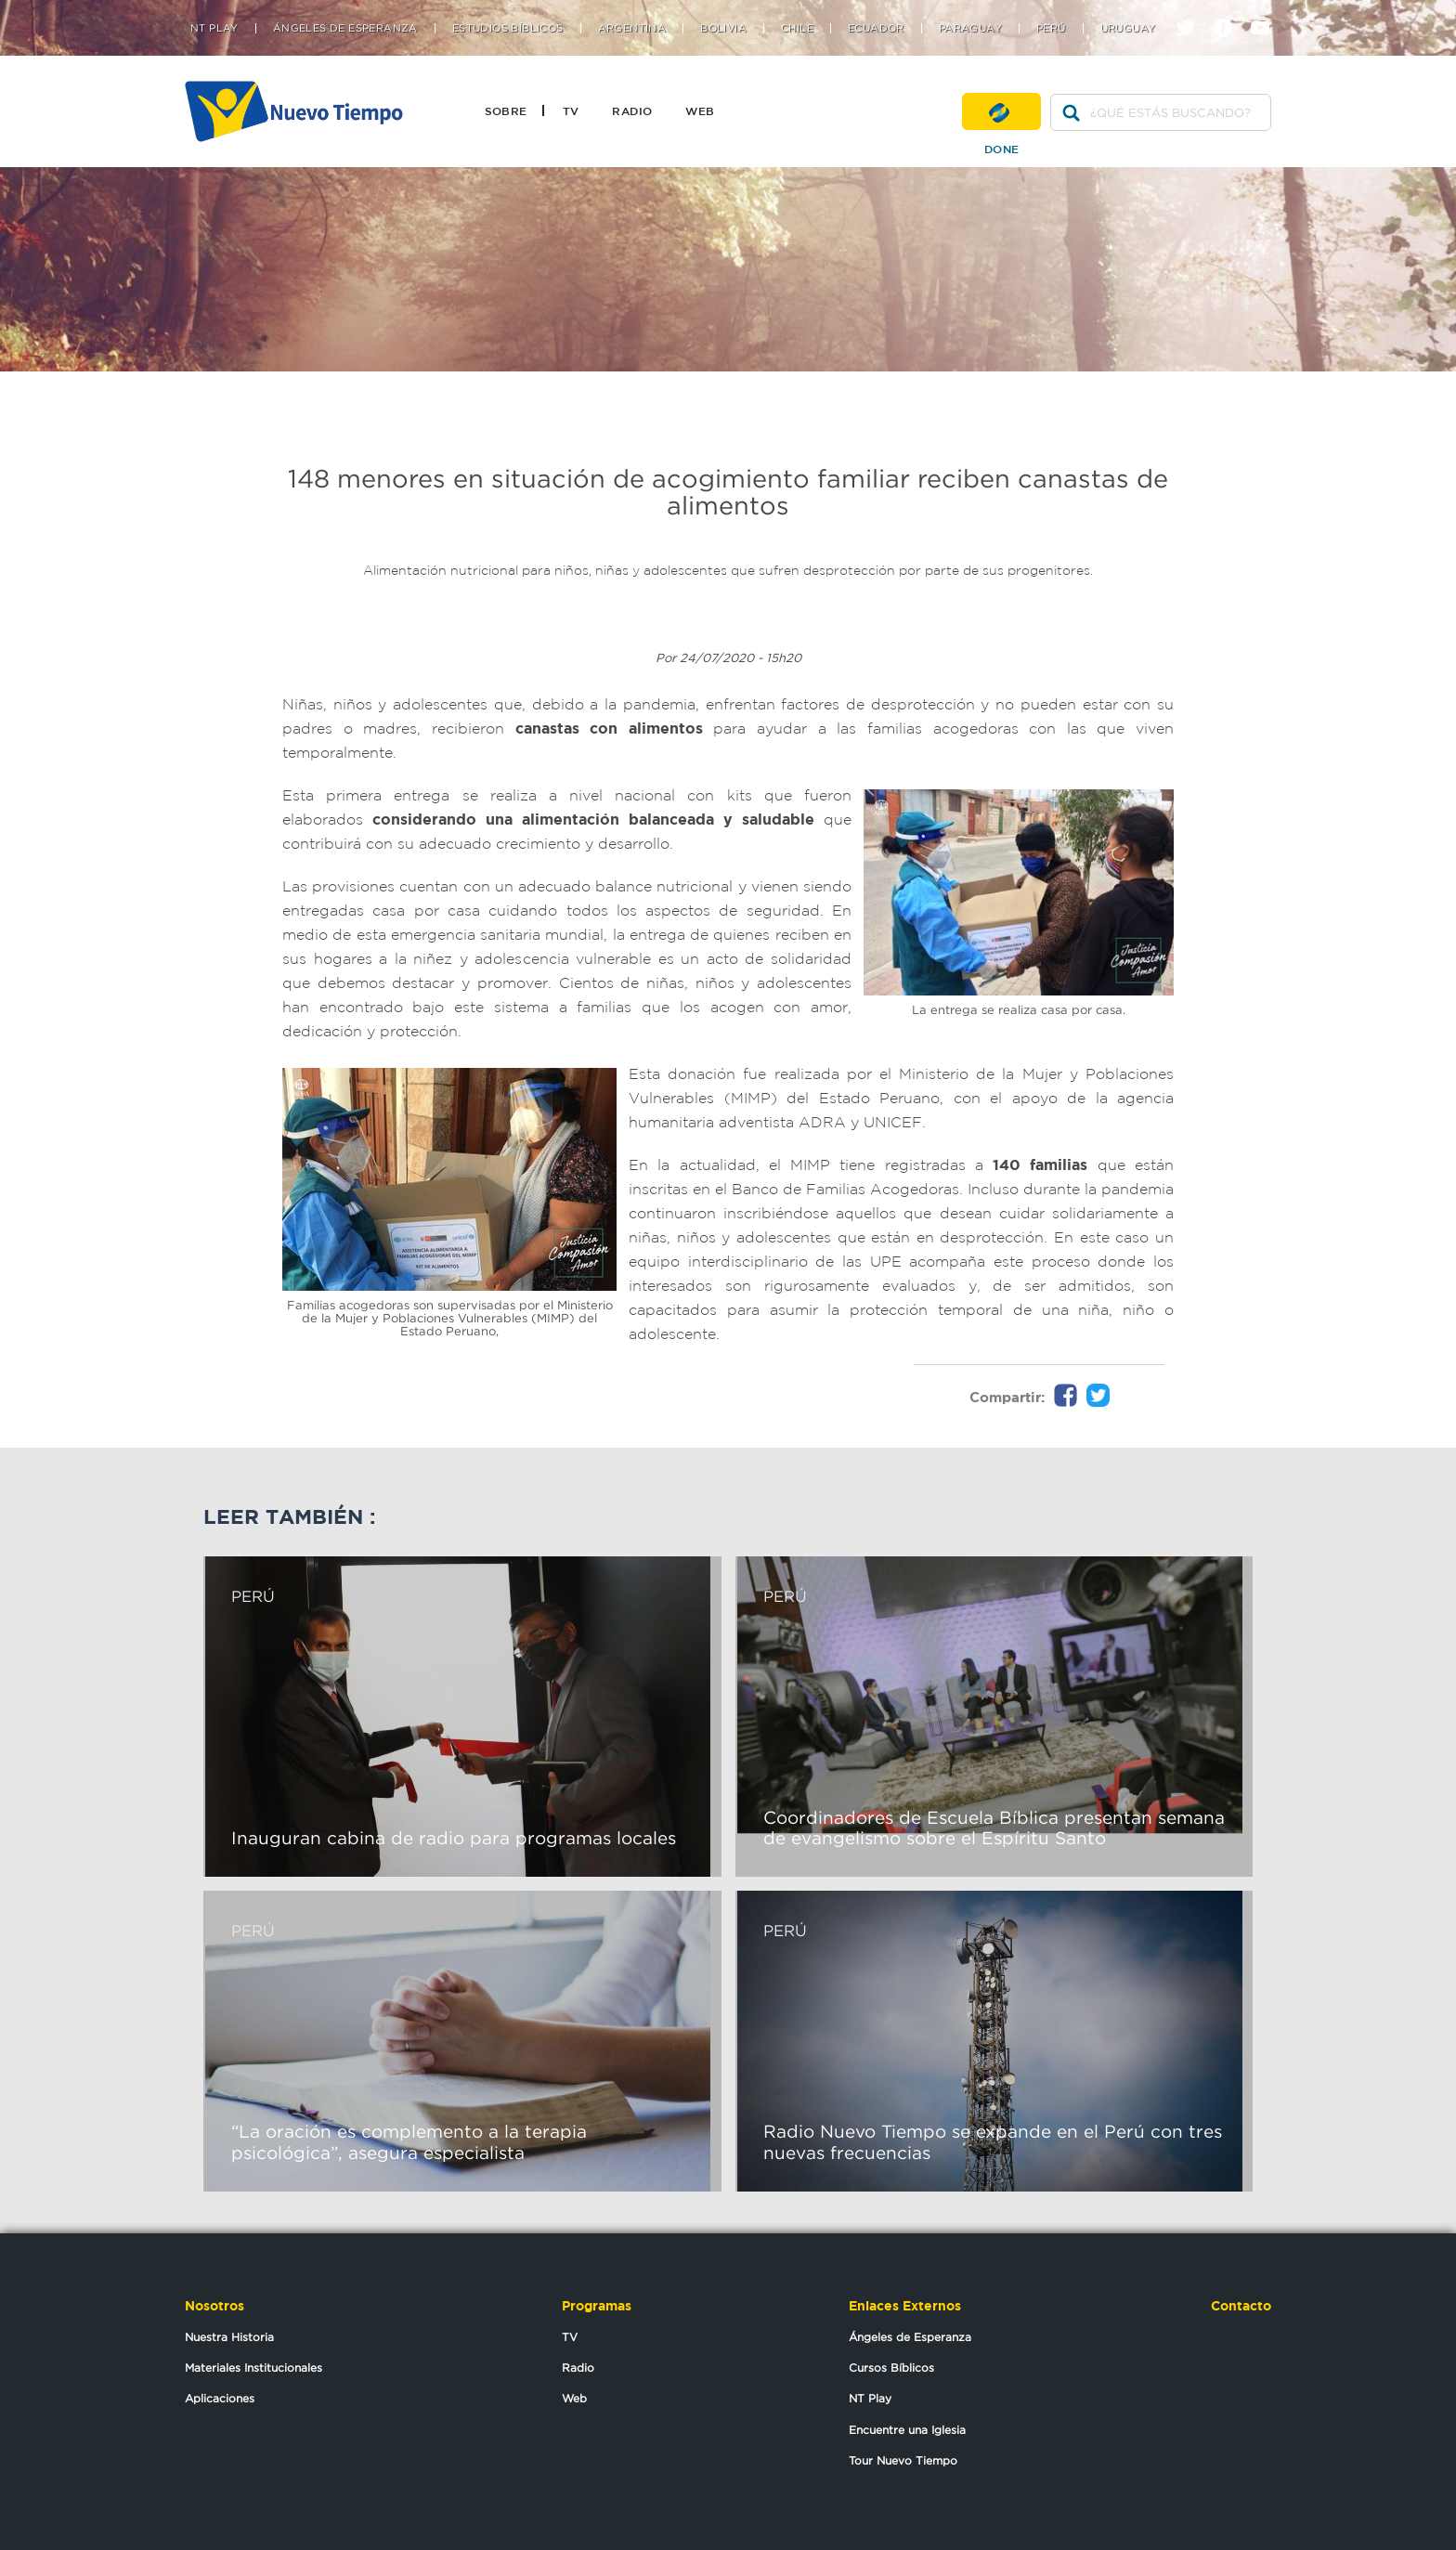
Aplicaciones (219, 2398)
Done (1001, 111)
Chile (797, 28)
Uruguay (1128, 28)
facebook (1230, 12)
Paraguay (970, 28)
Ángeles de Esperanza (345, 28)
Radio (632, 110)
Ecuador (876, 28)
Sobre (506, 110)
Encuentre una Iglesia (907, 2430)
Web (699, 110)
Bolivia (723, 28)
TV (571, 110)
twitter (1192, 12)
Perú (1051, 28)
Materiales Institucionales (253, 2367)
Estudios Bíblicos (508, 28)
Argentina (632, 28)
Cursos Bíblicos (891, 2367)
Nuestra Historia (229, 2337)
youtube (1267, 12)
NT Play (214, 28)
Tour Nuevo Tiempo (903, 2460)
